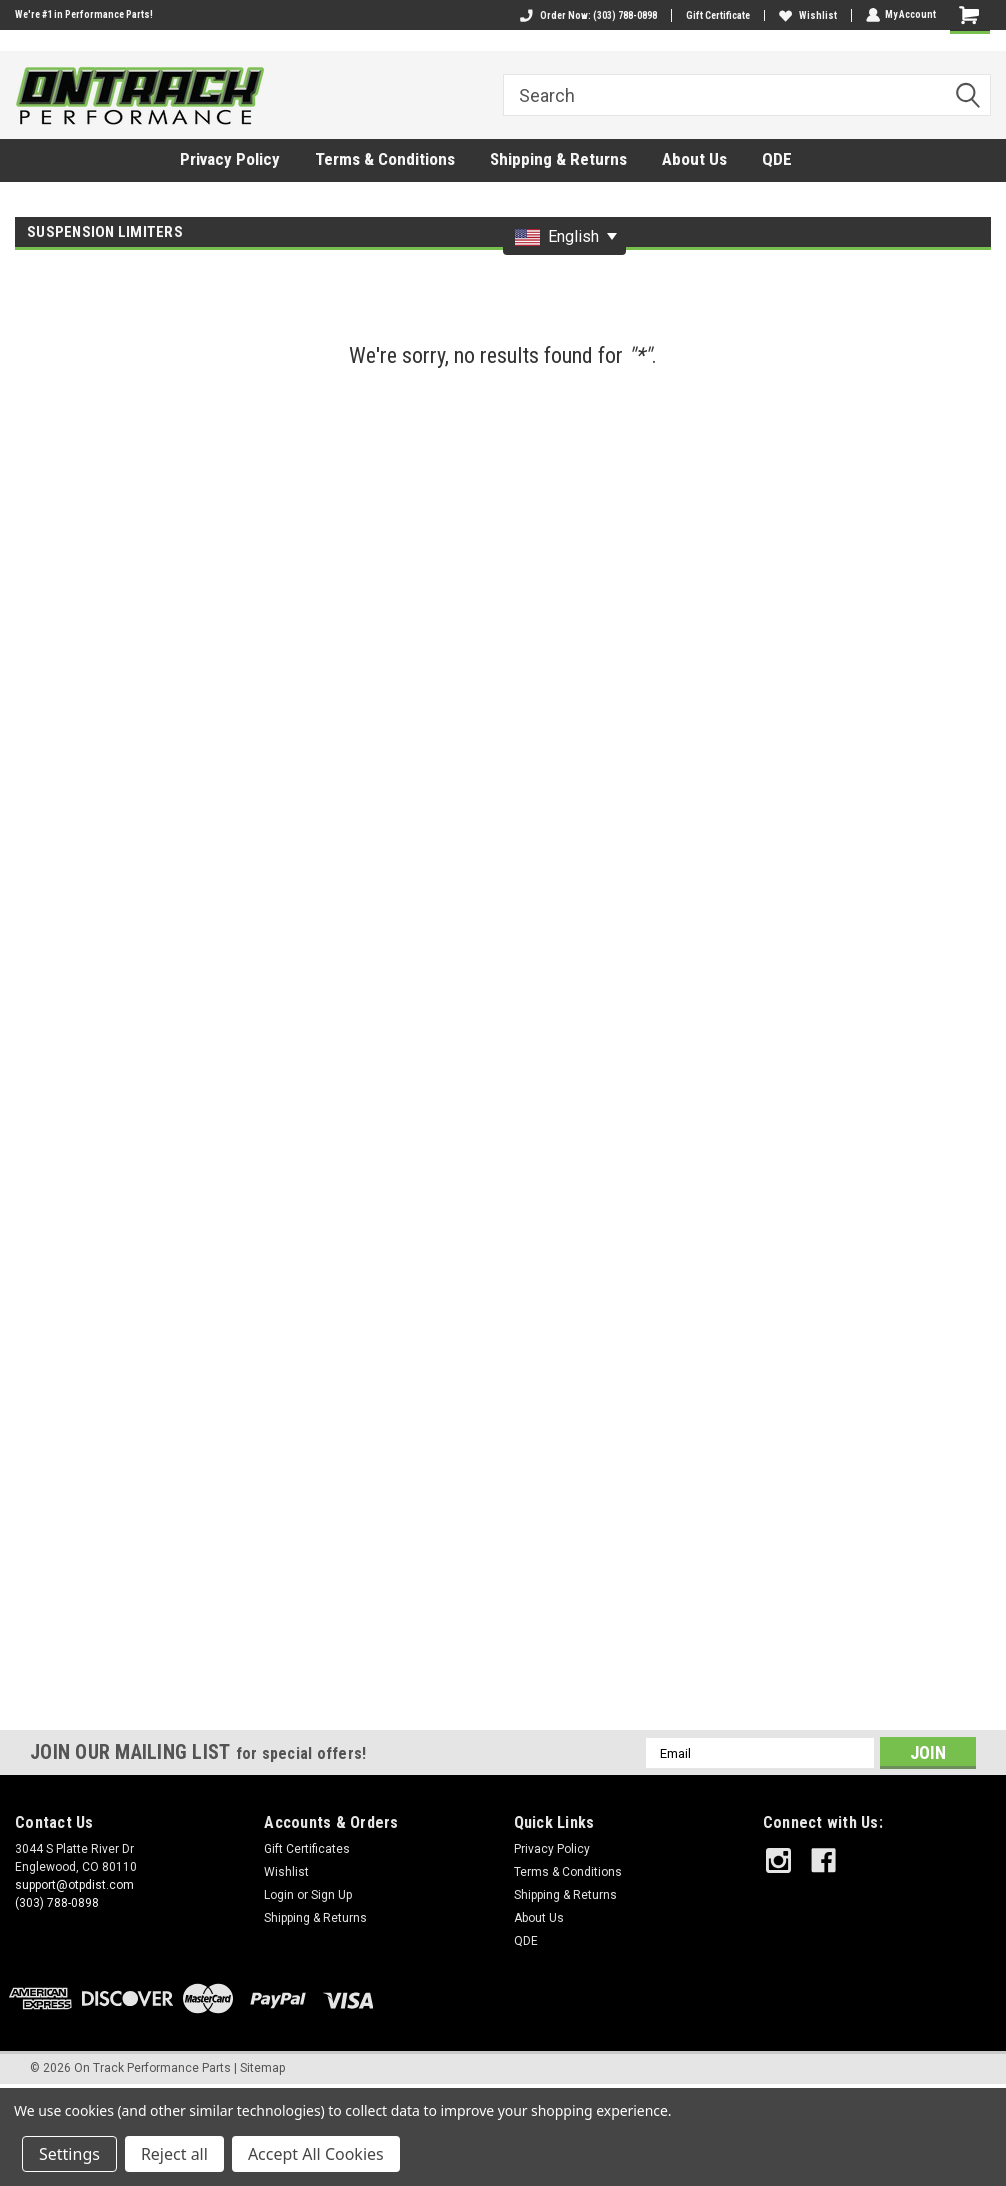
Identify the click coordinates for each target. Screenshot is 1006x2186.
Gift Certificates (307, 1849)
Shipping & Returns (558, 159)
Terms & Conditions (385, 159)
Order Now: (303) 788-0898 (587, 15)
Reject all (174, 2154)
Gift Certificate (717, 15)
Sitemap (262, 2068)
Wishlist (807, 15)
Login (279, 1895)
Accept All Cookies (316, 2154)
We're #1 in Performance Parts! (84, 14)
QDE (777, 159)
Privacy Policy (230, 159)
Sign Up (331, 1895)
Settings (69, 2154)
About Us (694, 159)
